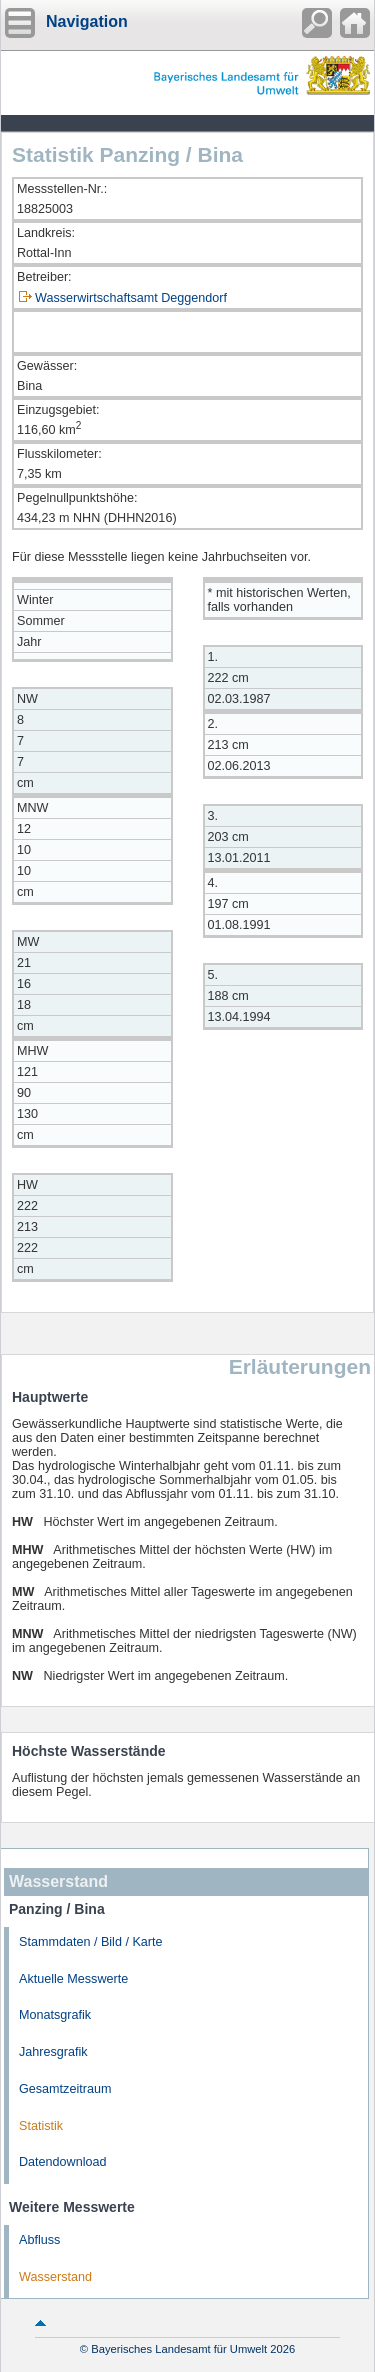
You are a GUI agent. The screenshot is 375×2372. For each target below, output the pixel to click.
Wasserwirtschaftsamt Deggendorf (131, 298)
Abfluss (39, 2240)
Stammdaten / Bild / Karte (91, 1942)
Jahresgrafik (53, 2052)
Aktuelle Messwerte (73, 1979)
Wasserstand (55, 2277)
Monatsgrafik (55, 2015)
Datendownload (63, 2162)
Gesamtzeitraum (65, 2089)
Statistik (41, 2126)
